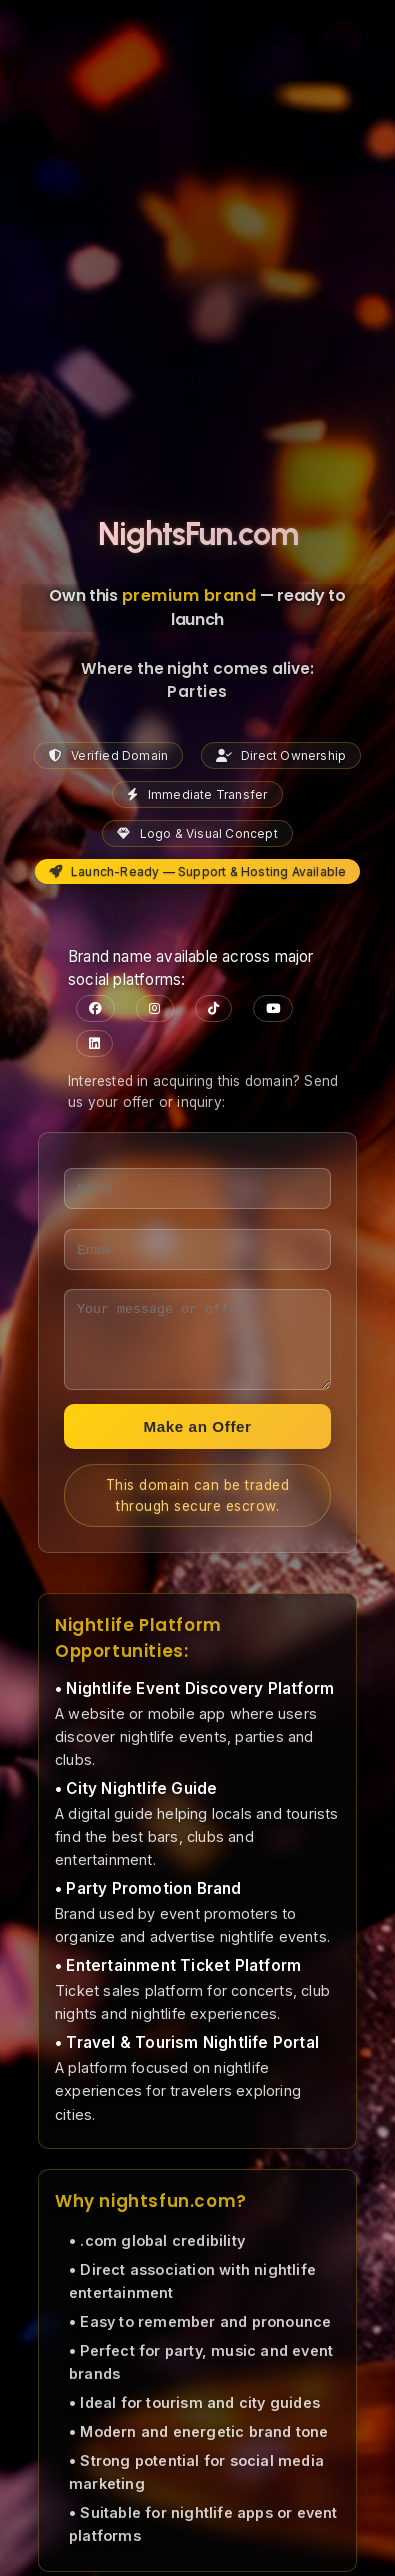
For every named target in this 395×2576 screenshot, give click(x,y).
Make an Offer (197, 1441)
